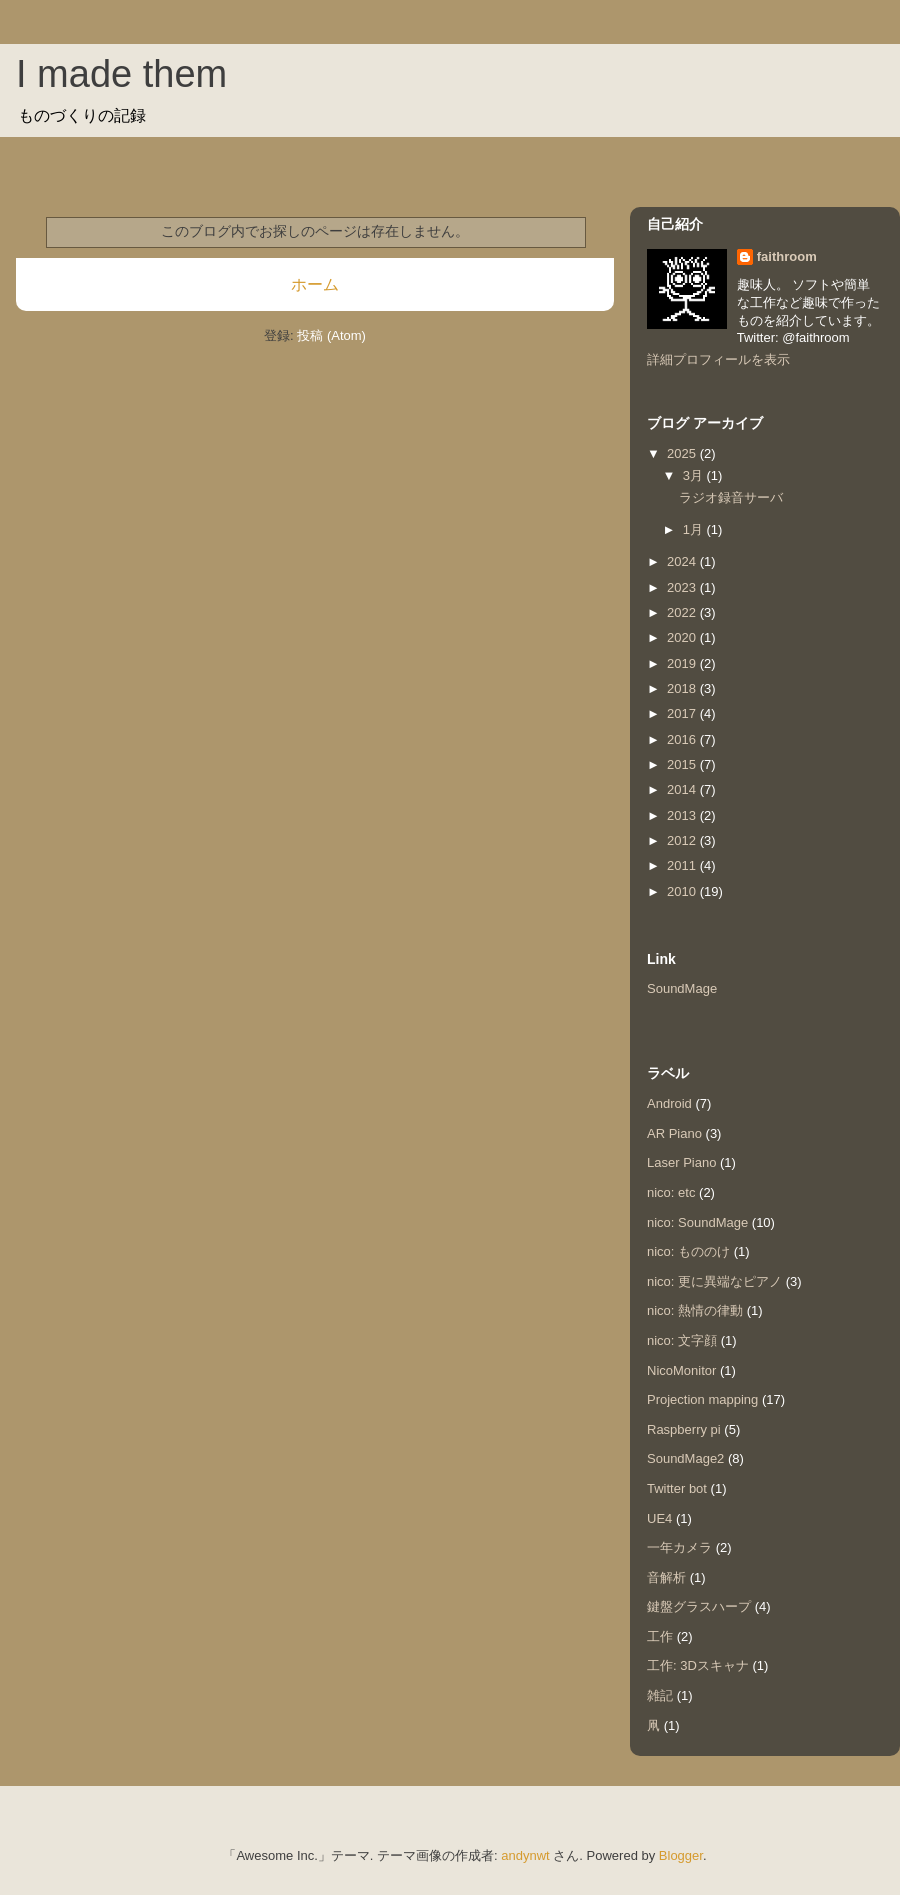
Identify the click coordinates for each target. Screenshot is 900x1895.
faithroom (787, 256)
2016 (683, 739)
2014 (683, 789)
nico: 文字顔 (682, 1340)
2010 (683, 891)
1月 (695, 529)
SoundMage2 (685, 1458)
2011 (683, 865)
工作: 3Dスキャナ (698, 1665)
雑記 (660, 1695)
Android (669, 1103)
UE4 (659, 1518)
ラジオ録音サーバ (731, 497)
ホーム (315, 284)
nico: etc (671, 1192)
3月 (695, 475)
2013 (683, 815)
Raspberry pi (684, 1429)
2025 (683, 453)
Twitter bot (677, 1488)
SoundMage (682, 988)
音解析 (666, 1577)
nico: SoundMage (697, 1222)
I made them (121, 74)
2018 (683, 688)
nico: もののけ (688, 1251)
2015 (683, 764)
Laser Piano (681, 1162)
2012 (683, 840)
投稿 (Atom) (331, 335)
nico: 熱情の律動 (695, 1310)
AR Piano (674, 1133)
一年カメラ (679, 1547)
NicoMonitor (681, 1370)
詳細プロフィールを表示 (718, 359)
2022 (683, 612)
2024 (683, 561)
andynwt (525, 1855)
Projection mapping (702, 1399)
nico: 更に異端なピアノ (714, 1281)
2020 (683, 637)
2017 (683, 713)
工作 (660, 1636)
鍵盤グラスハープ (699, 1606)
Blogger (681, 1855)
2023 (683, 587)
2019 (683, 663)
